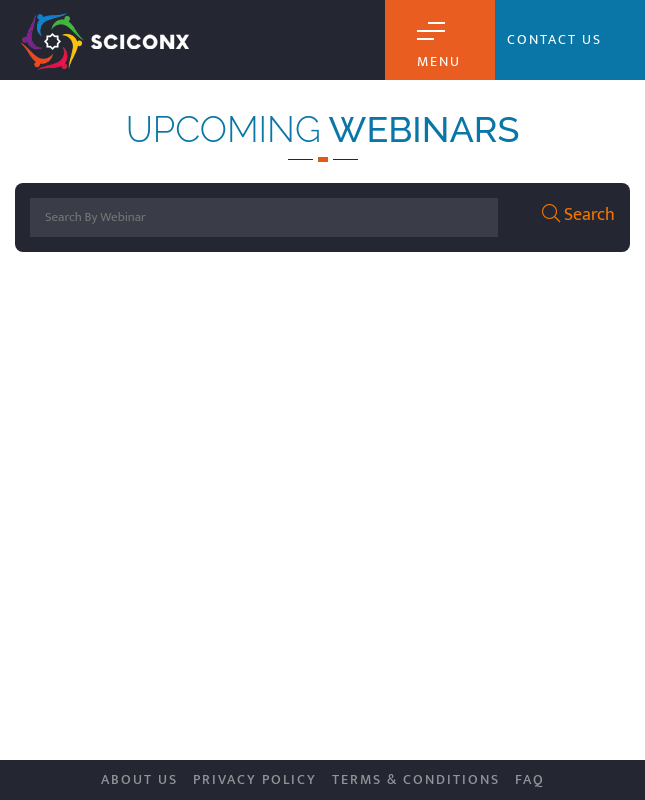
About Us (139, 779)
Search (578, 216)
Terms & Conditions (416, 779)
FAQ (530, 779)
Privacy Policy (255, 779)
